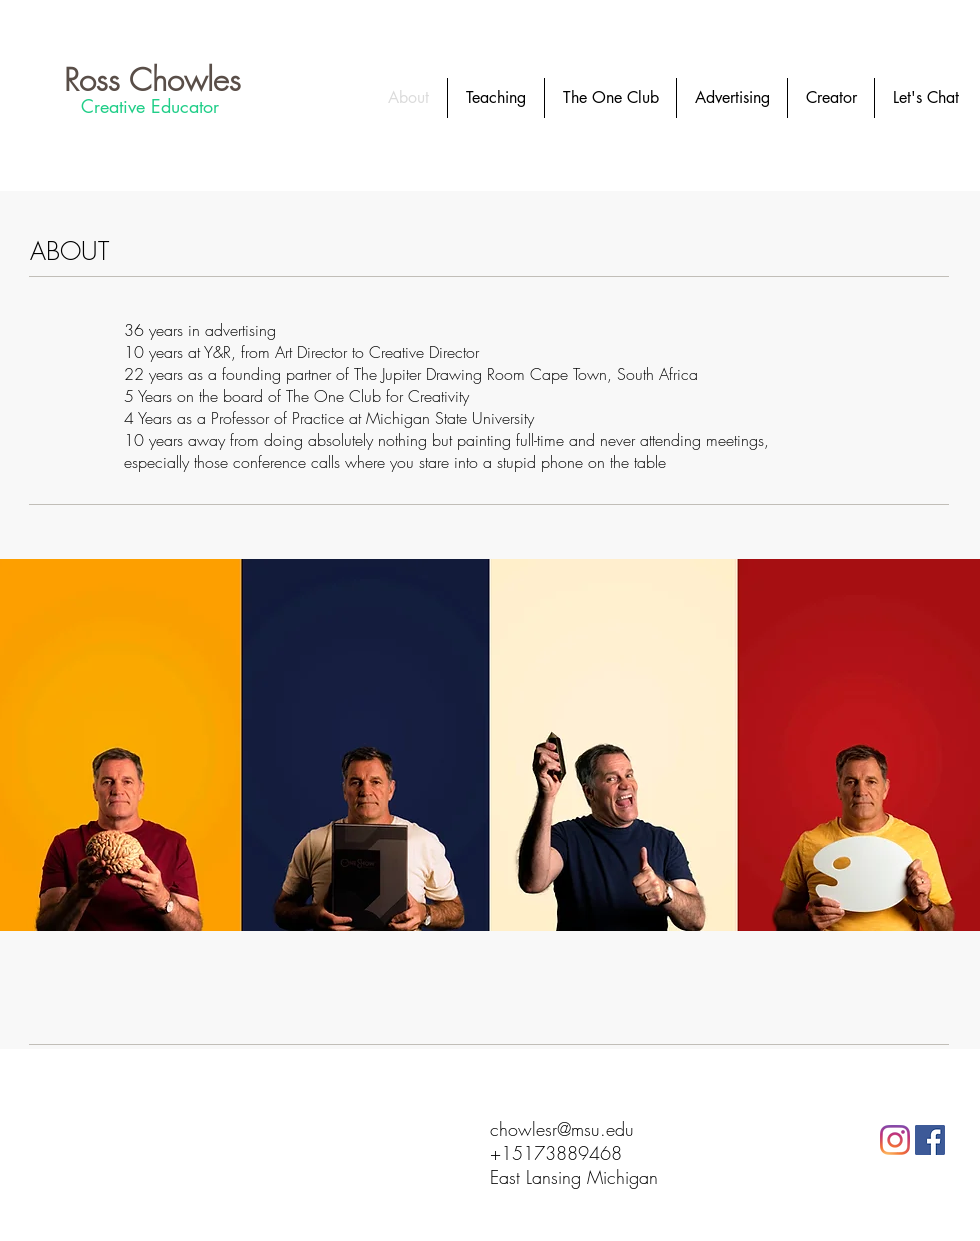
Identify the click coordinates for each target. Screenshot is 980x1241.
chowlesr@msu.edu (562, 1129)
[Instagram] (895, 1140)
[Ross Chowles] (152, 79)
